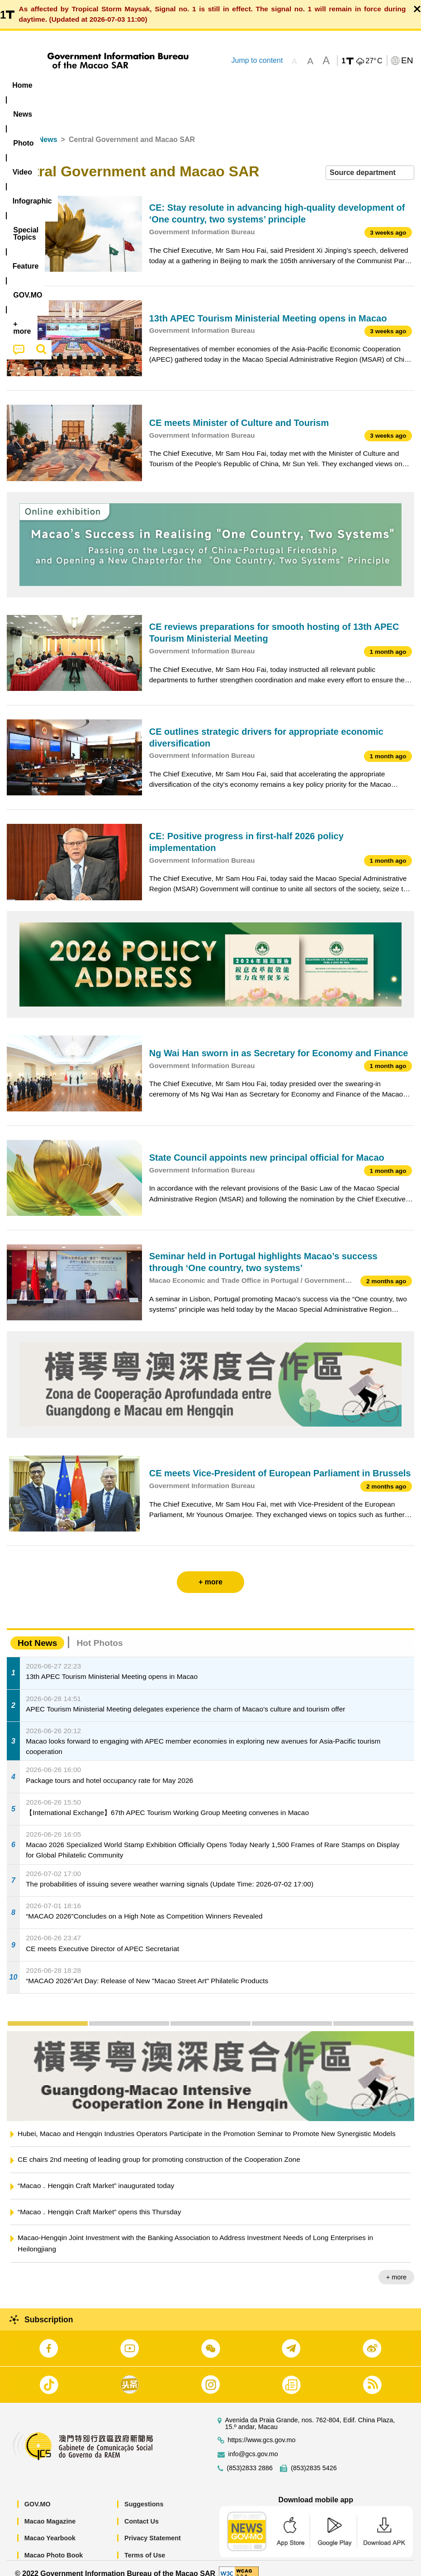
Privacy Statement (152, 2528)
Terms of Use (144, 2544)
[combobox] (370, 163)
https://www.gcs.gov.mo (262, 2429)
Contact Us (141, 2511)
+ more (396, 2266)
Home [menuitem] (22, 85)
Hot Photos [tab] (99, 1632)
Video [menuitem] (135, 85)
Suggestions (143, 2493)
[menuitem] (58, 85)
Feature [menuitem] (301, 85)
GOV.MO (37, 2493)
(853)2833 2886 (250, 2457)
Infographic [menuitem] (183, 85)
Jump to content (257, 60)
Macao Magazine (50, 2511)
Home (17, 129)
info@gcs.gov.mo (253, 2443)
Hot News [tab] (37, 1632)
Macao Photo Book (53, 2544)
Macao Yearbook (50, 2528)
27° (373, 61)
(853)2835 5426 (314, 2457)
